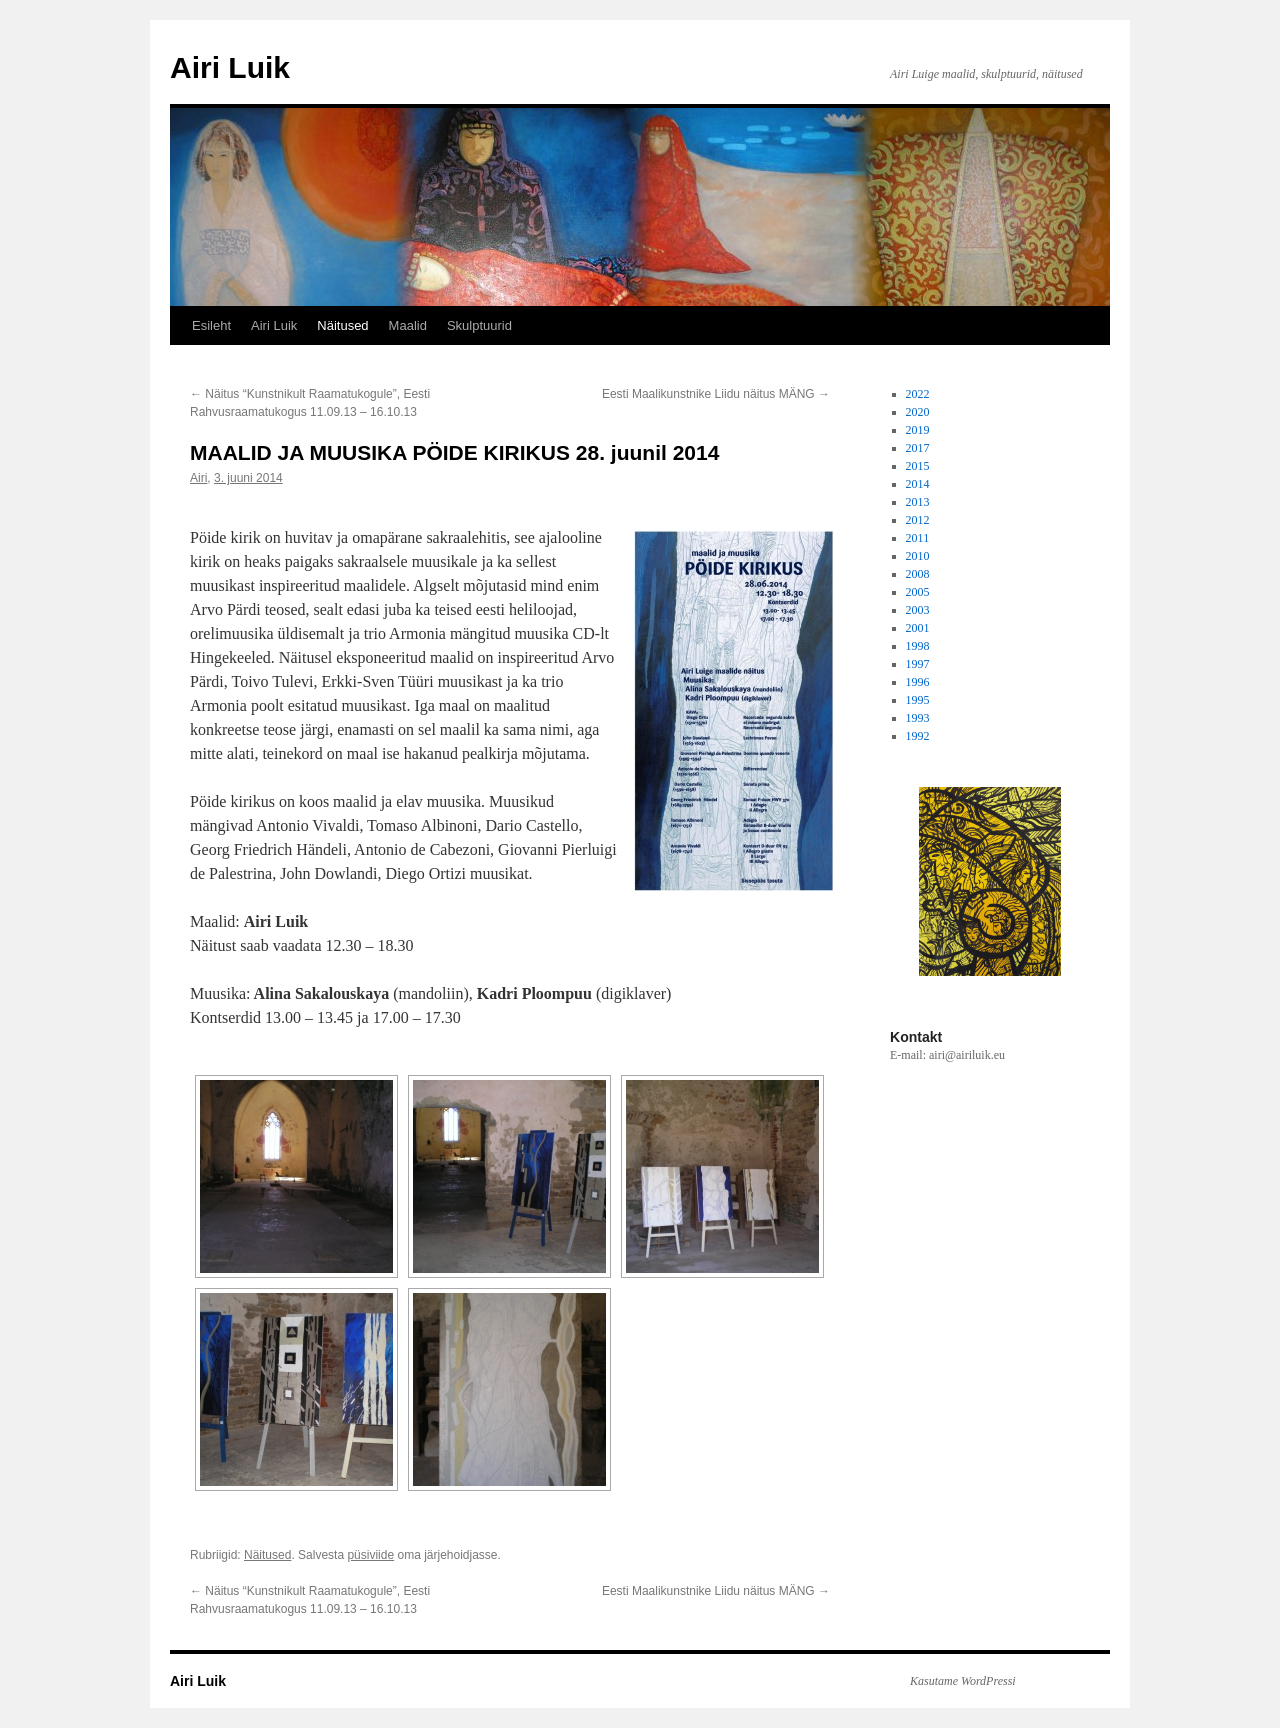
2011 (918, 538)
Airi (198, 478)
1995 (918, 700)
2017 (918, 448)
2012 (918, 520)
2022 (918, 394)
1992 (918, 736)
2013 (918, 502)
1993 (918, 718)
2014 (918, 484)
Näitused (342, 325)
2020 (918, 412)
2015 (918, 466)
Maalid (408, 325)
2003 (918, 610)
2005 (918, 592)
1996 (918, 682)
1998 (918, 646)
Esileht (211, 325)
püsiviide (370, 1555)
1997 (918, 664)
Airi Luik (230, 67)
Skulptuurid (479, 325)
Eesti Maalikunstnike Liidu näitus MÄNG (716, 394)
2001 (918, 628)
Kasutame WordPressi (963, 1681)
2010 (918, 556)
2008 (918, 574)
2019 (918, 430)
